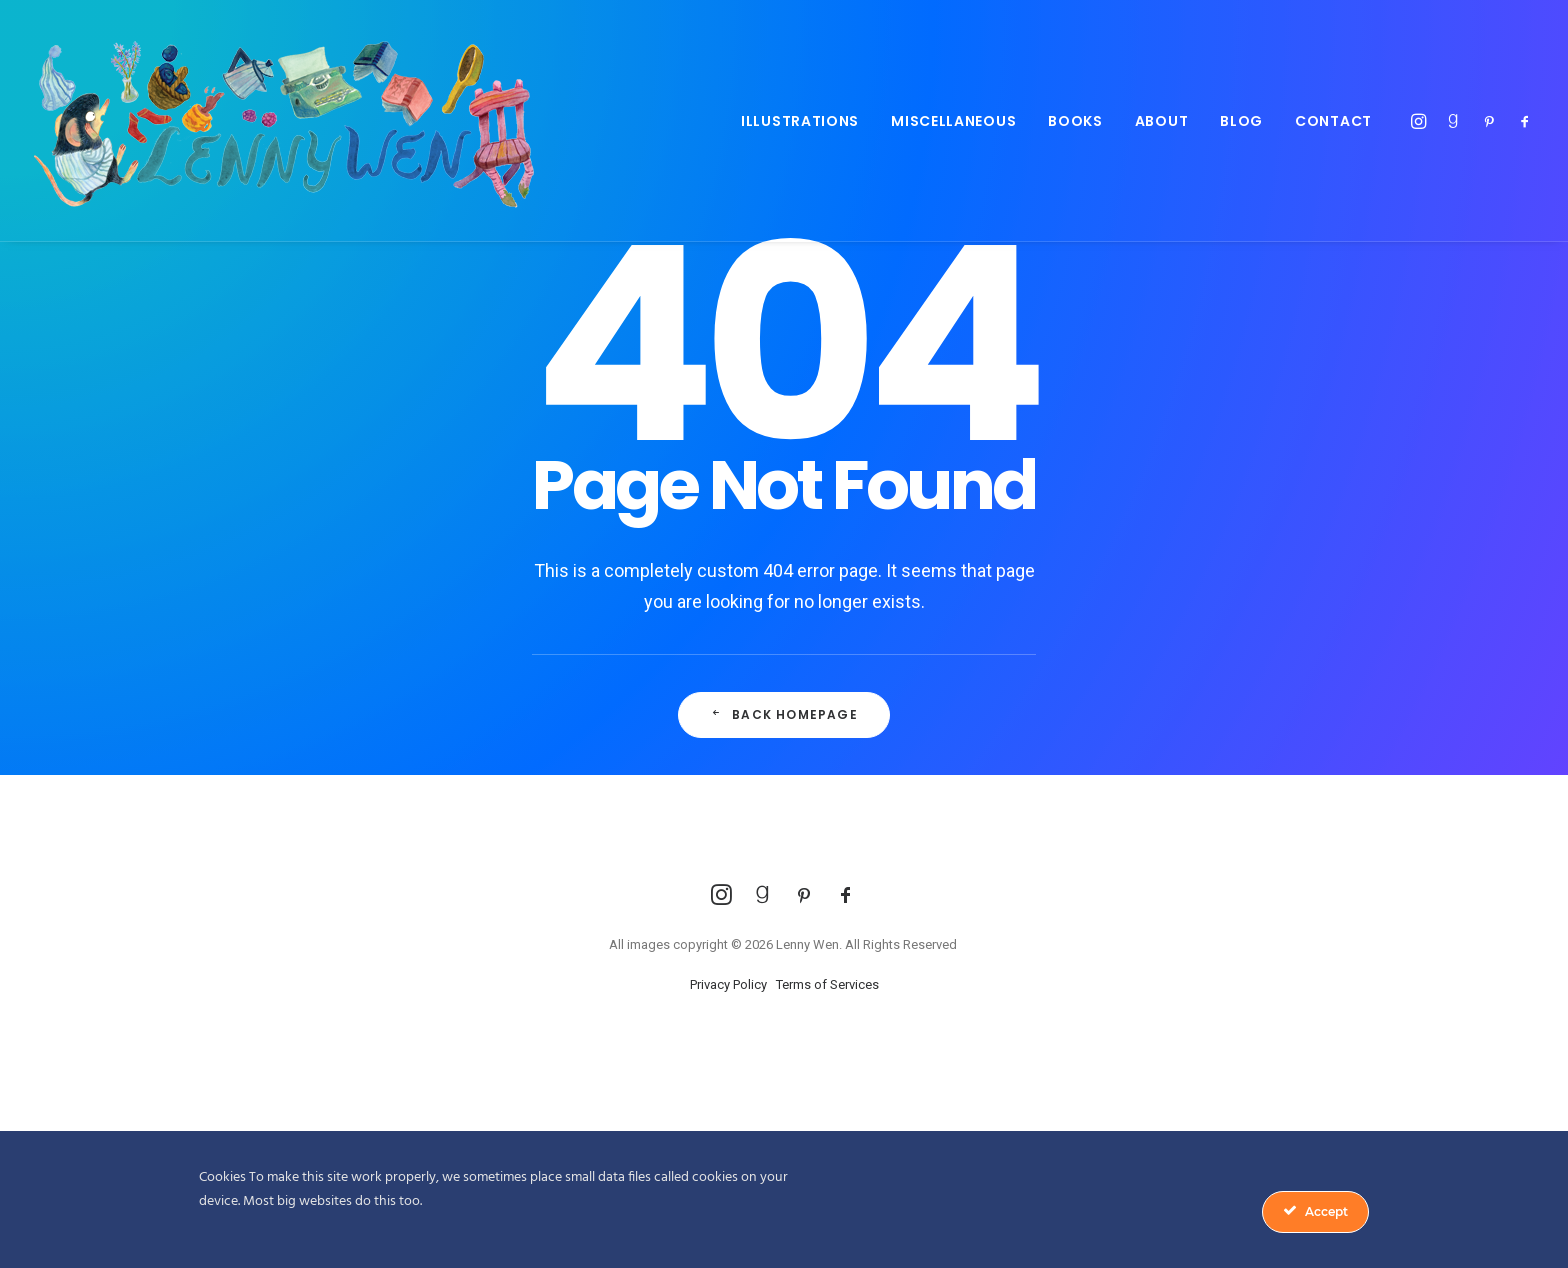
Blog (1241, 121)
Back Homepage (784, 714)
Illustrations (800, 121)
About (1162, 121)
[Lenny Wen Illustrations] (284, 120)
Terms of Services (827, 984)
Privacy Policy (728, 984)
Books (1075, 121)
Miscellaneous (953, 121)
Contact (1333, 121)
